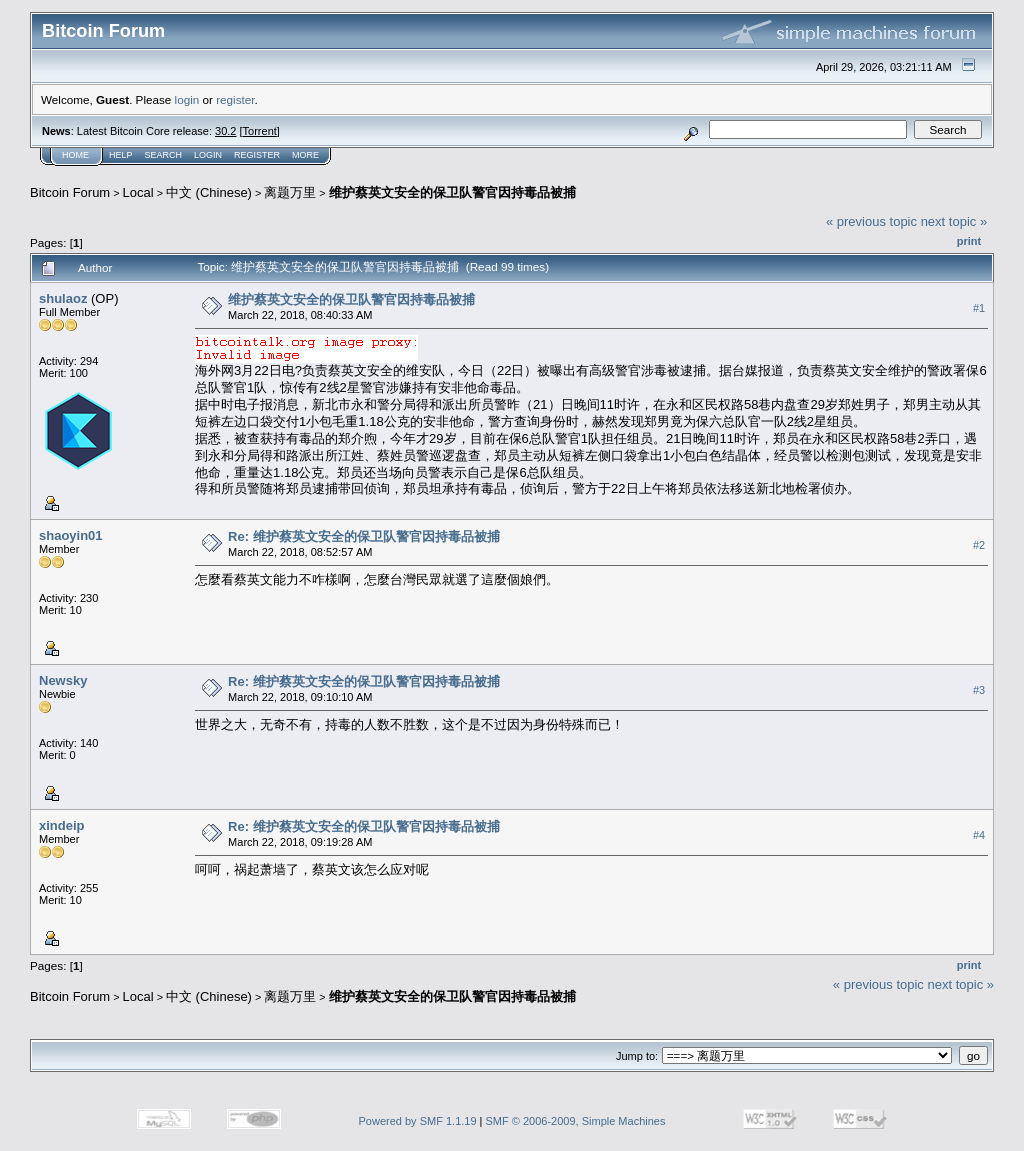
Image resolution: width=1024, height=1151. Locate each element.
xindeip (62, 825)
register (235, 99)
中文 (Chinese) (209, 192)
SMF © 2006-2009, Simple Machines (576, 1121)
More (305, 155)
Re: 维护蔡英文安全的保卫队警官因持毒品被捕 (364, 536)
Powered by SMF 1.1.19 (418, 1121)
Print (969, 241)
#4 (979, 835)
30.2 (225, 131)
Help (121, 155)
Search (164, 155)
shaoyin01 (71, 535)
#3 (979, 690)
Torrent (260, 131)
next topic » (954, 221)
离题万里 (290, 192)
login (187, 99)
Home (75, 155)
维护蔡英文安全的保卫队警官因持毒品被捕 (452, 192)
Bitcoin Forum (70, 192)
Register (257, 155)
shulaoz (63, 298)
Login (208, 155)
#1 (979, 308)
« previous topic (871, 221)
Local (138, 192)
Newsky (63, 680)
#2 (979, 545)
